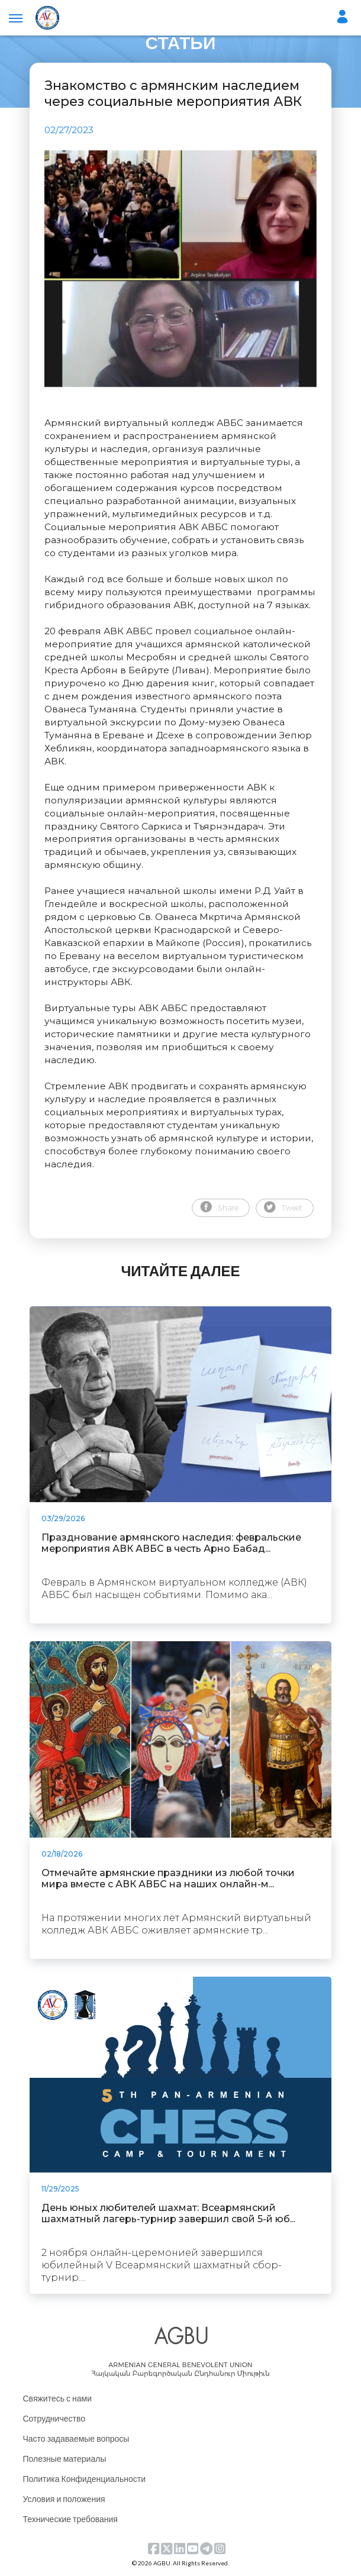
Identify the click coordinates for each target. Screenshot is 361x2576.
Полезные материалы (65, 2459)
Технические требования (70, 2519)
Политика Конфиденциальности (84, 2479)
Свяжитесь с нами (57, 2398)
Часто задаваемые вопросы (76, 2438)
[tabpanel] (180, 268)
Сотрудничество (54, 2418)
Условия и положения (64, 2499)
